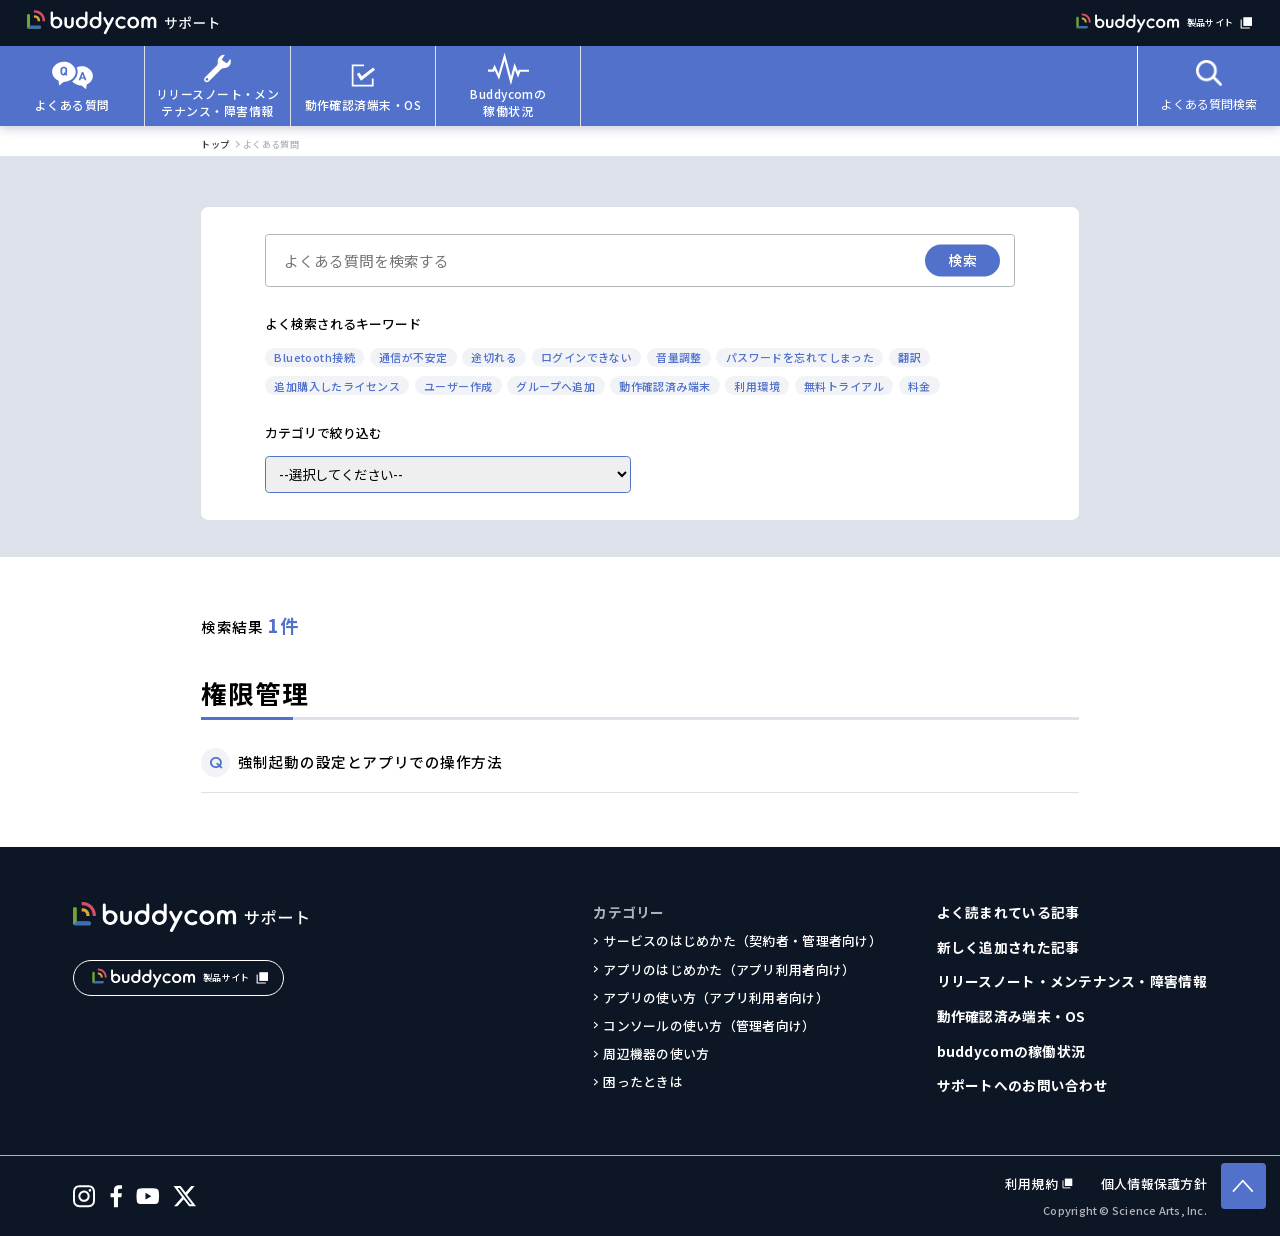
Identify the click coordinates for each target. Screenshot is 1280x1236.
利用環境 (757, 386)
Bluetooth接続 (314, 357)
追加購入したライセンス (337, 386)
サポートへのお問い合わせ (1022, 1085)
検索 (962, 260)
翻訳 (909, 357)
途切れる (494, 357)
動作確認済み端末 (665, 386)
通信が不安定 (413, 357)
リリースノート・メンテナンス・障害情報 (1072, 981)
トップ (215, 144)
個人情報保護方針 (1154, 1183)
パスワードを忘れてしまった (800, 357)
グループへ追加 (555, 386)
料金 (919, 386)
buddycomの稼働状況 (1011, 1051)
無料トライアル (844, 386)
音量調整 (679, 357)
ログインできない (587, 357)
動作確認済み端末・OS (1011, 1016)
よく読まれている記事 (1008, 912)
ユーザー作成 (458, 386)
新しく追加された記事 (1008, 947)
